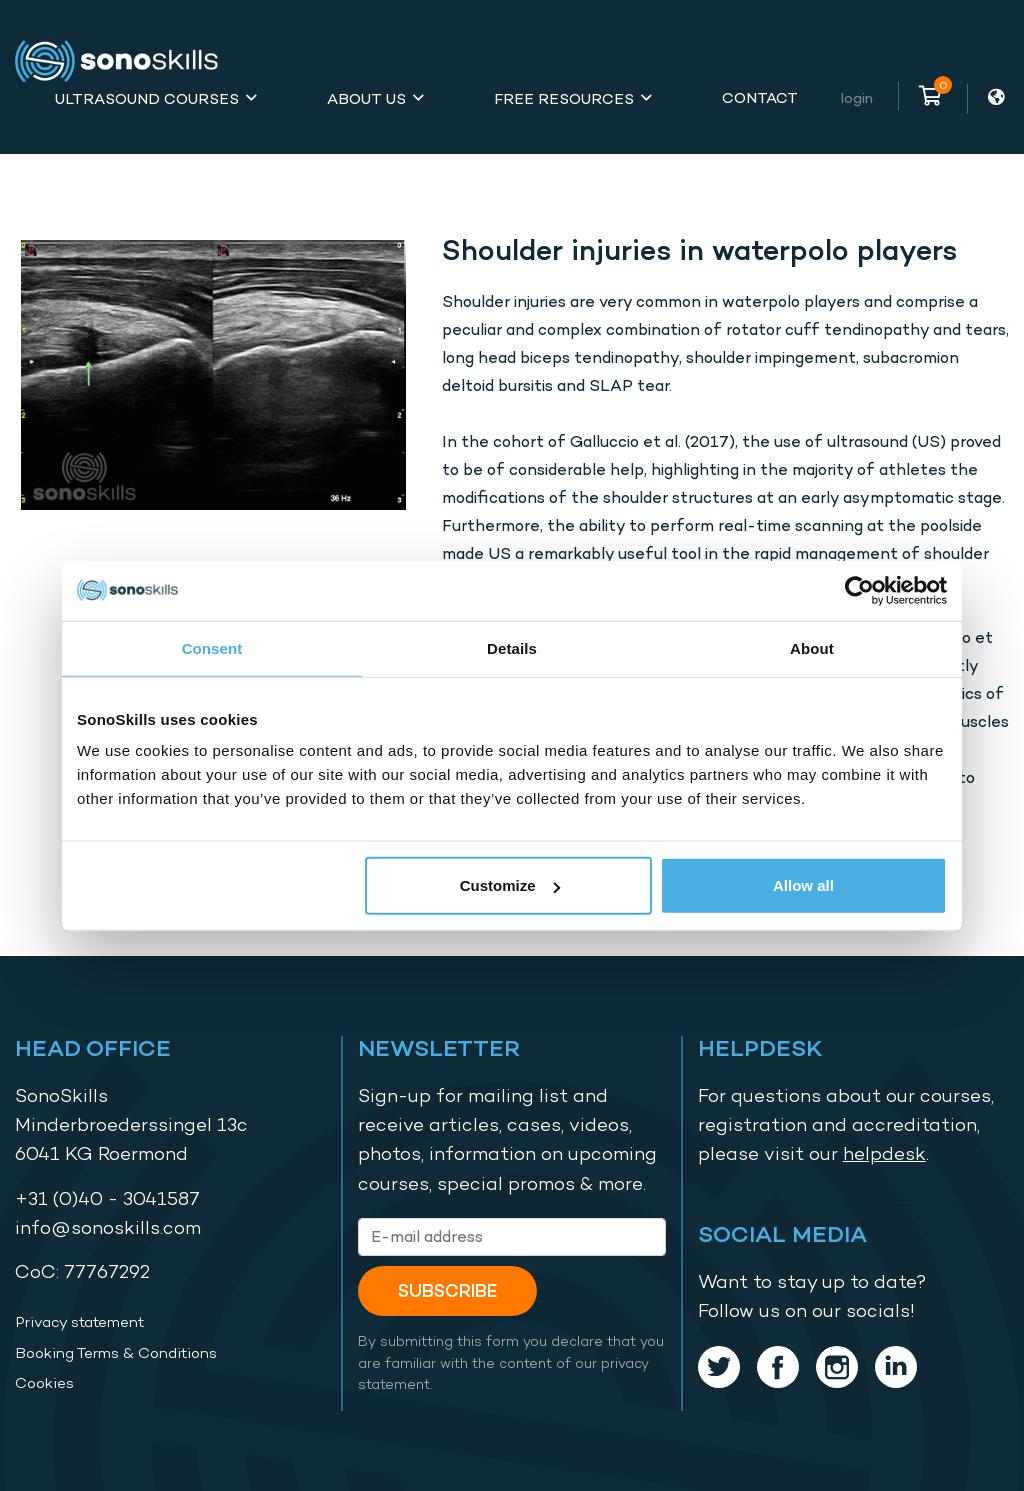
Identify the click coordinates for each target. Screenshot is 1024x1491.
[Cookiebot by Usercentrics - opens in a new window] (859, 590)
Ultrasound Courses (147, 98)
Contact (760, 97)
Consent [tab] (212, 647)
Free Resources (564, 98)
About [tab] (812, 647)
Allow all (803, 885)
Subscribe (447, 1290)
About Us (366, 98)
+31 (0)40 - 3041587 (107, 1198)
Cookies (44, 1383)
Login (857, 97)
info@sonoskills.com (108, 1227)
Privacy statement (79, 1322)
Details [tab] (512, 647)
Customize (510, 885)
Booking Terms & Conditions (116, 1353)
